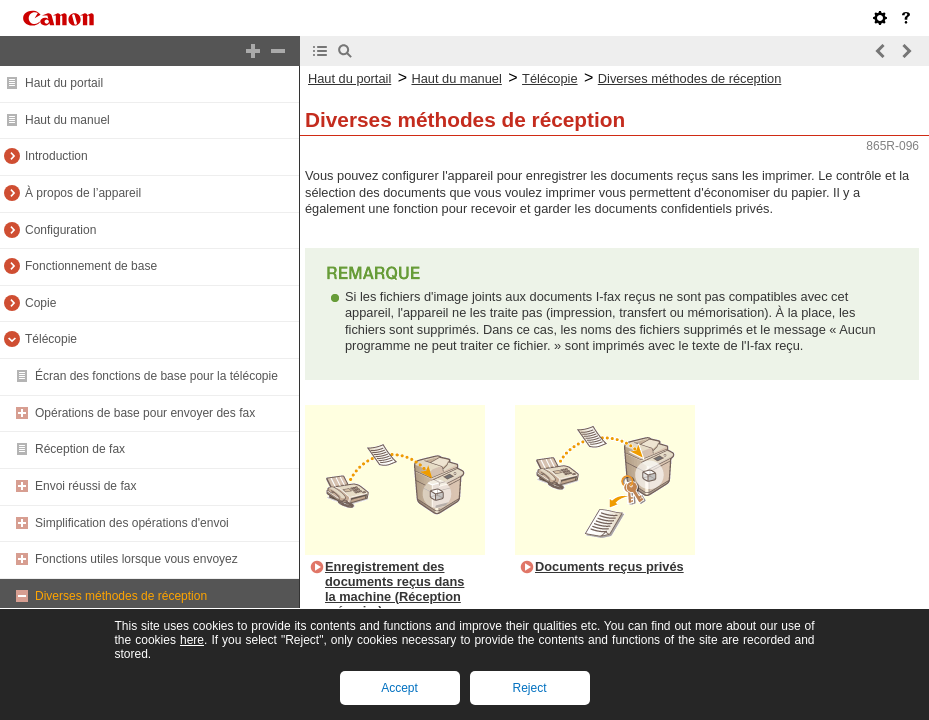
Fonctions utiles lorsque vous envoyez (136, 559)
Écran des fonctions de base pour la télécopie (156, 376)
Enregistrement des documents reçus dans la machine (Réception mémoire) (394, 588)
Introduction (56, 156)
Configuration (60, 230)
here (192, 640)
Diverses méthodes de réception (121, 596)
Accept (399, 688)
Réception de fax (80, 449)
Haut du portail (64, 83)
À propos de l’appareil (83, 193)
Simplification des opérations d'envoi (132, 523)
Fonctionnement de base (91, 266)
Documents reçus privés (609, 566)
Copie (40, 303)
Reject (529, 688)
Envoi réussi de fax (85, 486)
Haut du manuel (67, 120)
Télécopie (51, 339)
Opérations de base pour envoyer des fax (145, 413)
